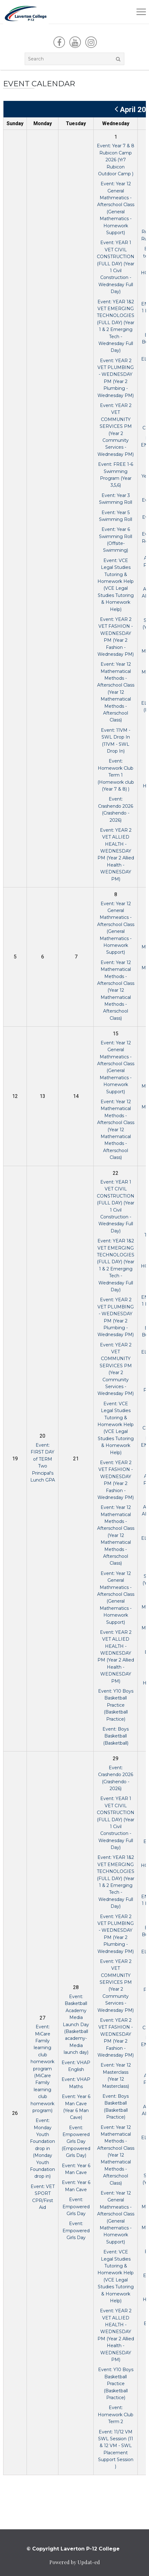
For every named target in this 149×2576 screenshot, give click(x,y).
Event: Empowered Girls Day (76, 2206)
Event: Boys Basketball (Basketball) (115, 1736)
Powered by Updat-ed (74, 2562)
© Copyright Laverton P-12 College (73, 2549)
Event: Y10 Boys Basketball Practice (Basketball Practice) (115, 1705)
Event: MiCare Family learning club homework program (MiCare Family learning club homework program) (42, 2068)
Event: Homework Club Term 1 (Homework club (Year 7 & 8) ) (115, 775)
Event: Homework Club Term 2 (115, 2414)
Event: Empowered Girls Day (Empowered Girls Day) (76, 2141)
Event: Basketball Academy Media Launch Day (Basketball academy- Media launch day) (76, 2024)
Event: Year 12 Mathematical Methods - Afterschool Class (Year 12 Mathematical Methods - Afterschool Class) (115, 692)
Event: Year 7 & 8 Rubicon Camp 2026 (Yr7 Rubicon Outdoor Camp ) (115, 160)
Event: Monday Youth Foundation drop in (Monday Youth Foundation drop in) (42, 2148)
